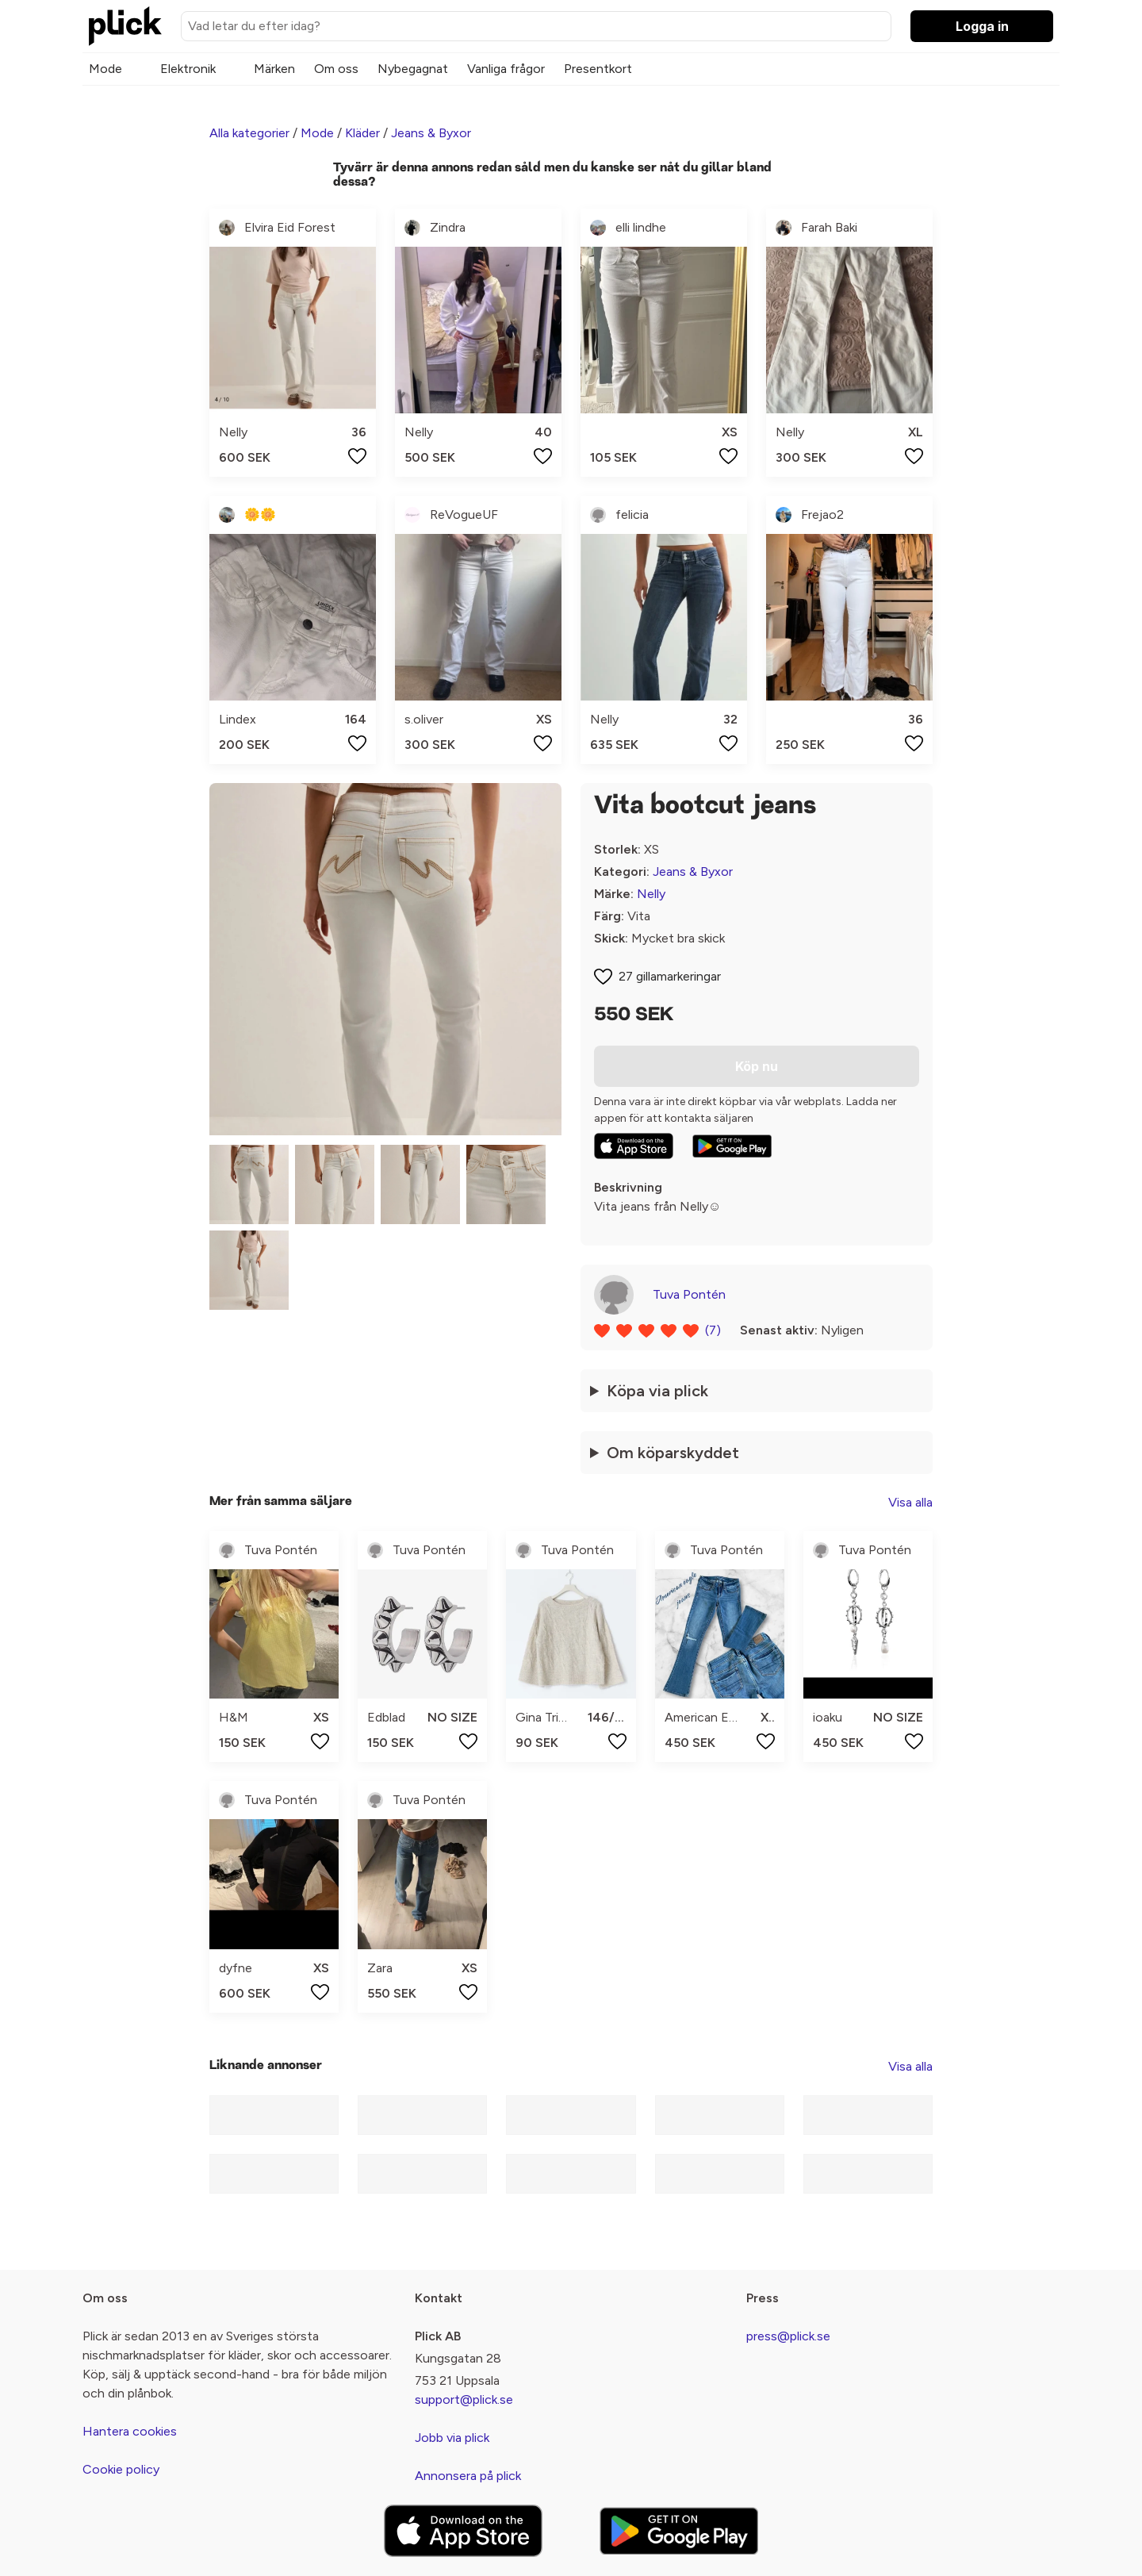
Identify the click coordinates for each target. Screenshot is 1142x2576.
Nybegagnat (412, 68)
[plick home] (125, 26)
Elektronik (188, 68)
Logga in (982, 26)
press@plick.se (788, 2336)
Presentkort (598, 68)
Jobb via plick (452, 2437)
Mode (105, 68)
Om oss (336, 68)
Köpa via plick (657, 1390)
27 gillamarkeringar (670, 976)
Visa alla (910, 1502)
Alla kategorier (249, 132)
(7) (713, 1330)
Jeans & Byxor (431, 132)
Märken (274, 68)
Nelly (651, 893)
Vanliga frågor (506, 68)
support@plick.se (464, 2399)
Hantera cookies (129, 2431)
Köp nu (756, 1066)
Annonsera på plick (468, 2475)
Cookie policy (120, 2469)
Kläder (362, 132)
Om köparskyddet (673, 1452)
